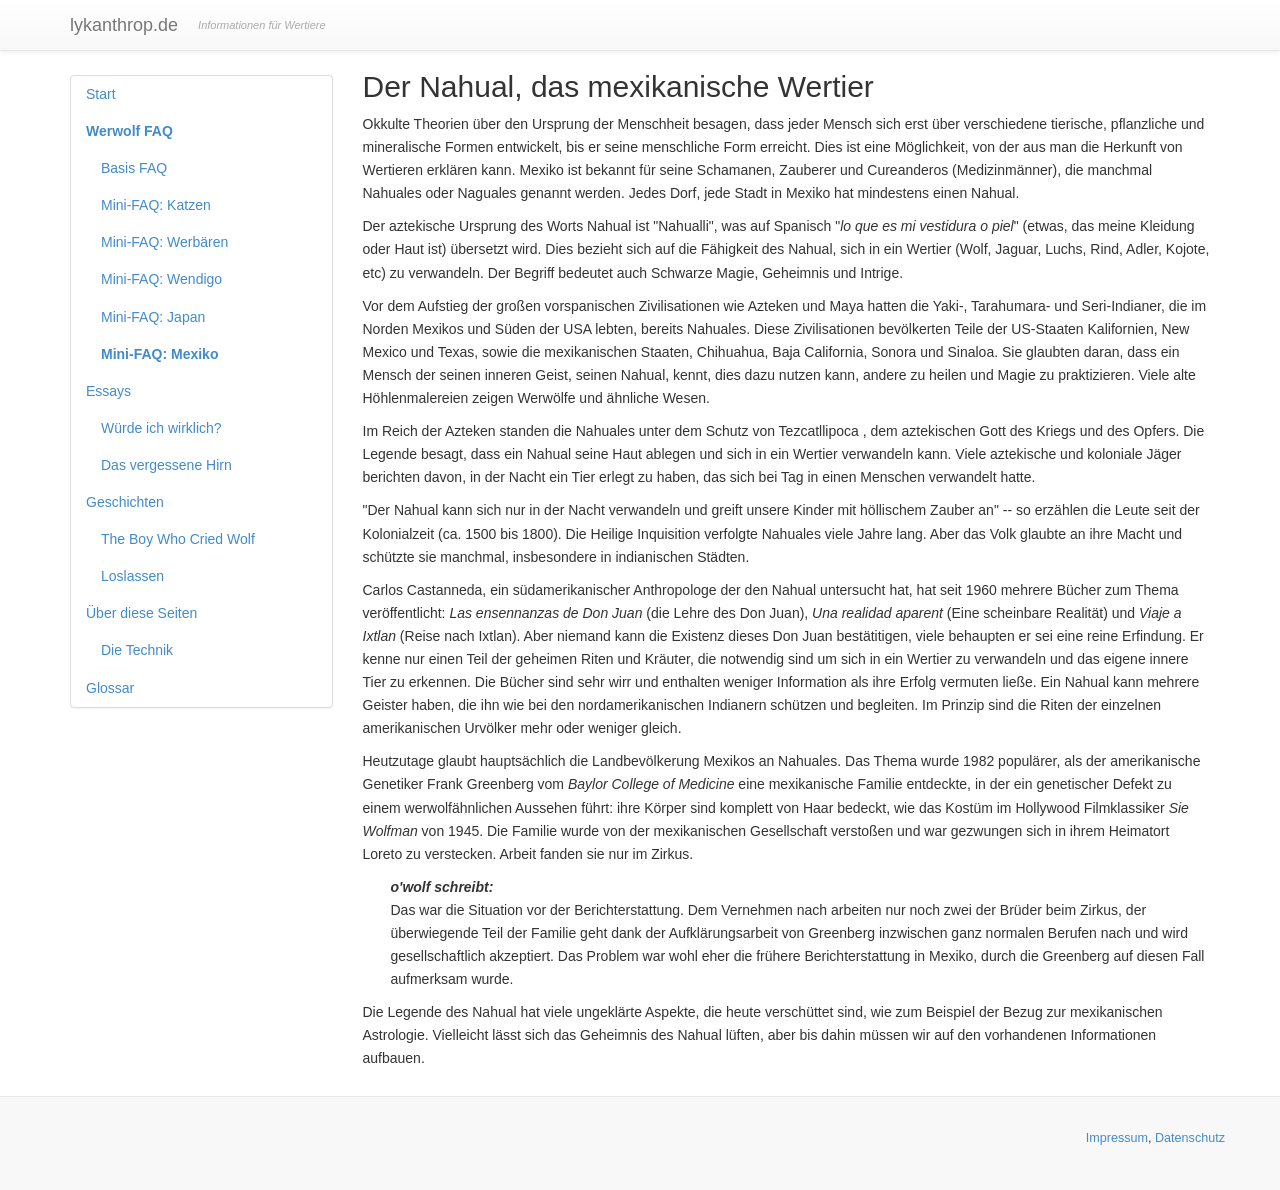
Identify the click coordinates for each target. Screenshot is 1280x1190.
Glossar (110, 688)
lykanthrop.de (124, 25)
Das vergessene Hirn (166, 465)
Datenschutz (1190, 1138)
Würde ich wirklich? (161, 428)
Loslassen (132, 576)
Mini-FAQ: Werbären (164, 242)
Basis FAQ (134, 168)
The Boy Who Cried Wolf (178, 539)
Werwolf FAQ (129, 131)
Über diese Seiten (141, 613)
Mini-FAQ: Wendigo (161, 279)
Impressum (1117, 1138)
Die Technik (137, 650)
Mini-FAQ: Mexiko (159, 354)
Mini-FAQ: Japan (153, 317)
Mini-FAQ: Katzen (156, 205)
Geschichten (125, 502)
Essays (108, 391)
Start (101, 94)
